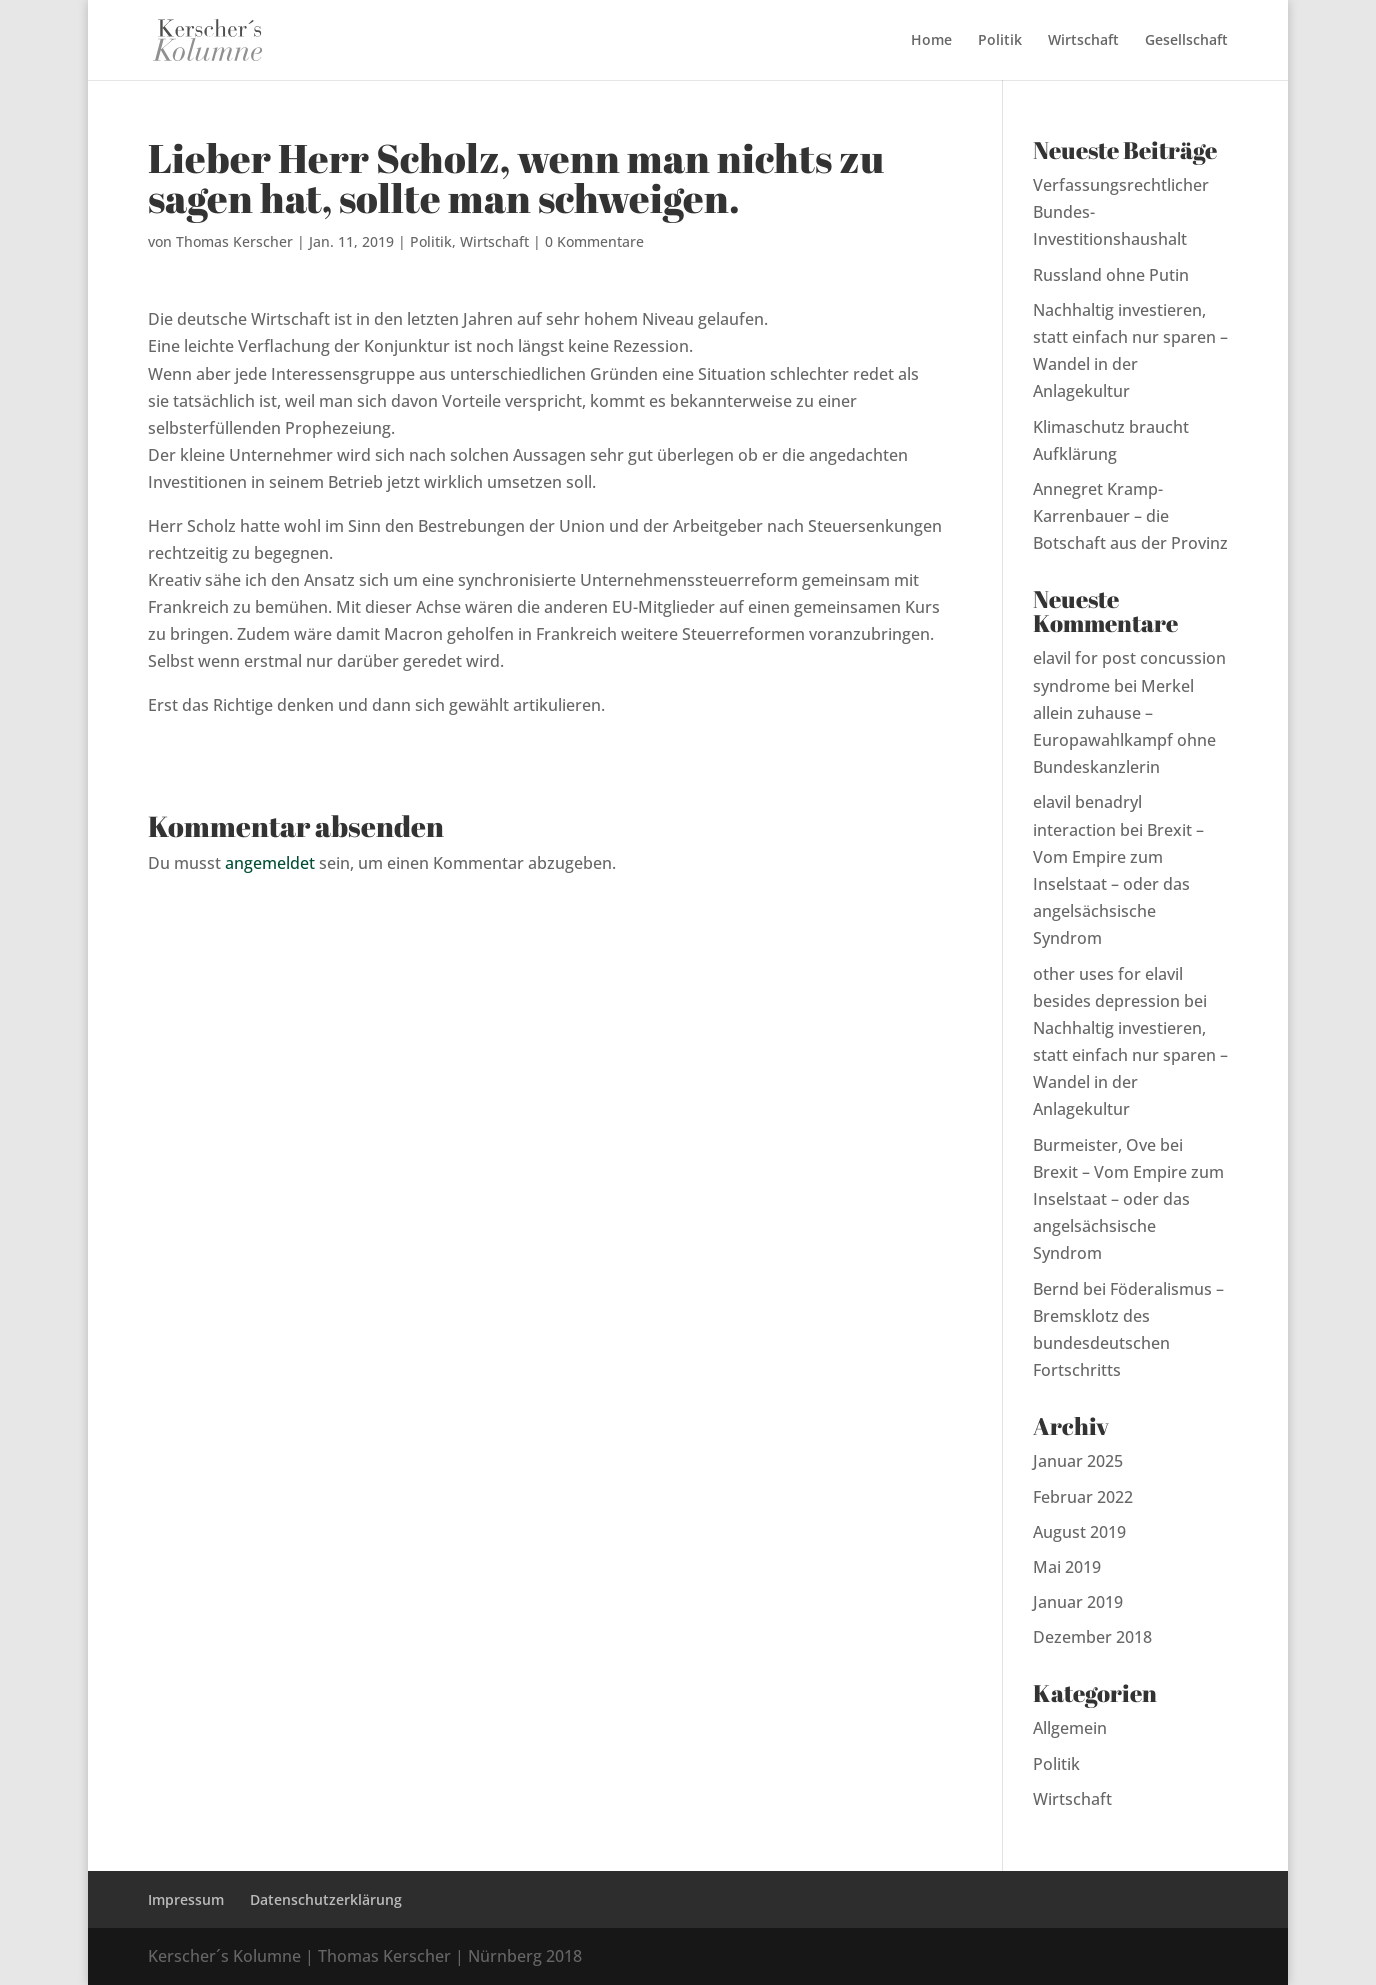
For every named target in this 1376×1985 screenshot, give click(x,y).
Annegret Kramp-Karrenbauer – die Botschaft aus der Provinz (1130, 516)
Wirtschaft (1083, 41)
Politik (1000, 41)
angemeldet (270, 863)
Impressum (186, 1899)
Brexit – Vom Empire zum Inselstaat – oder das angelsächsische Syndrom (1118, 884)
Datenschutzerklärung (326, 1899)
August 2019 (1079, 1532)
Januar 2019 (1078, 1602)
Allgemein (1070, 1728)
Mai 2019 (1067, 1567)
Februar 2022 (1083, 1497)
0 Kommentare (594, 241)
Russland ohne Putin (1111, 275)
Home (931, 41)
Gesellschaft (1186, 41)
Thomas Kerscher (234, 241)
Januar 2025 (1078, 1461)
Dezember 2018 (1092, 1637)
